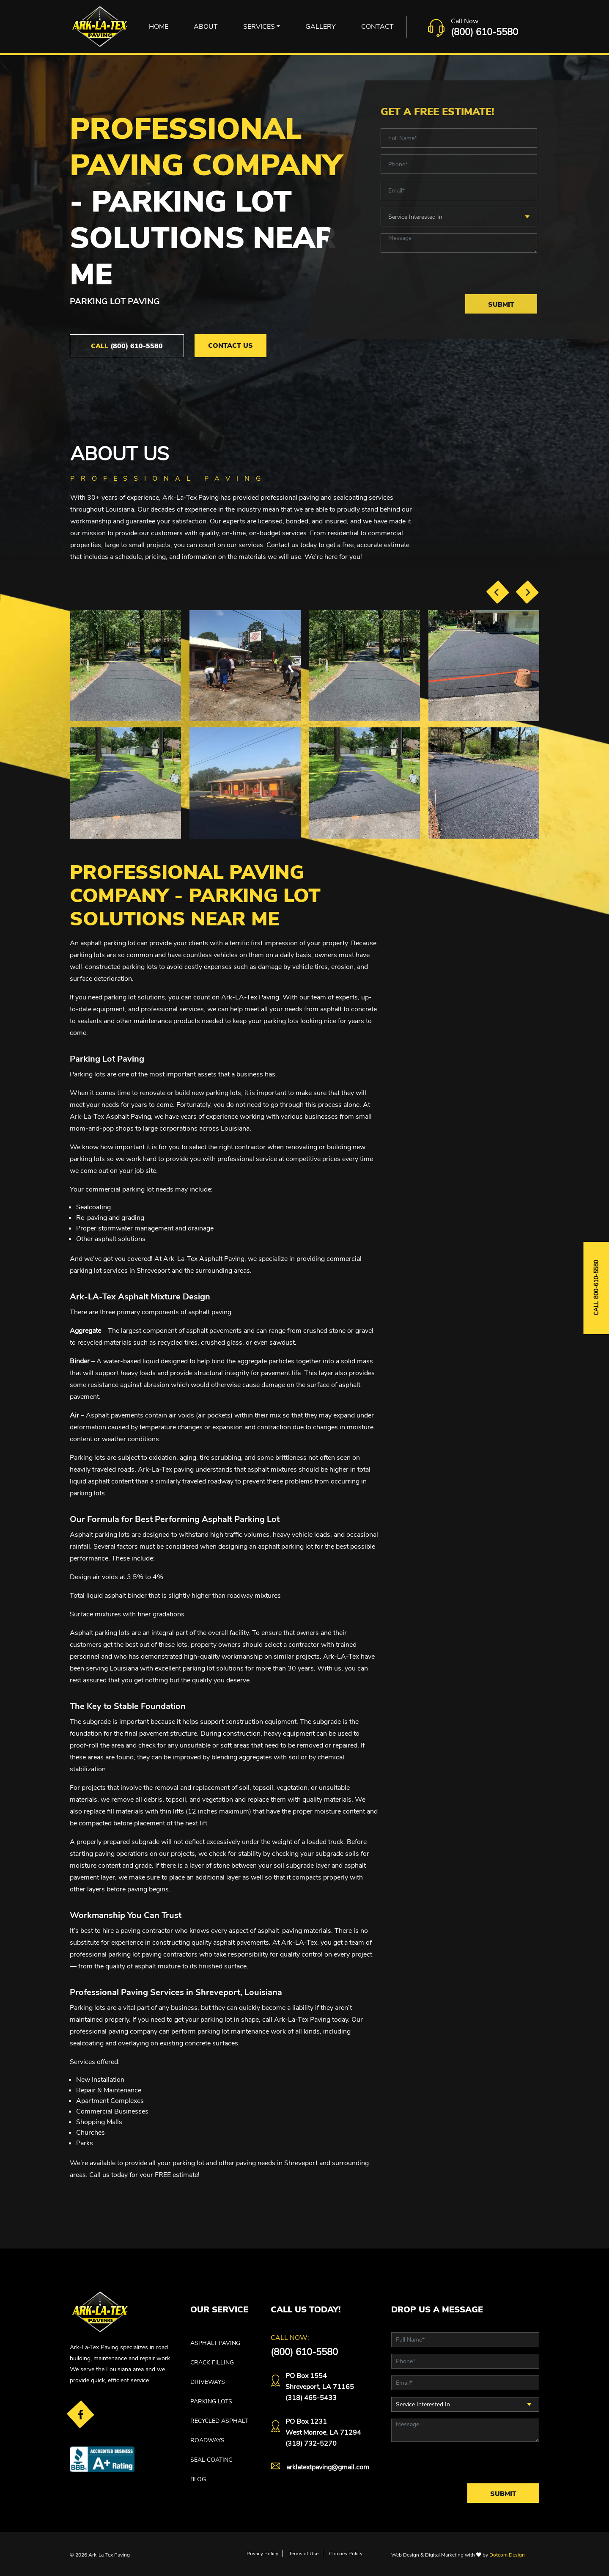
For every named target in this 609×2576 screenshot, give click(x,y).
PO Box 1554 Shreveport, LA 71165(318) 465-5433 (319, 2387)
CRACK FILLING (212, 2363)
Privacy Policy (262, 2553)
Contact (377, 26)
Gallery (320, 26)
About (206, 26)
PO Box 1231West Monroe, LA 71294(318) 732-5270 (323, 2432)
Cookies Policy (345, 2553)
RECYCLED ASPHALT (219, 2421)
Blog (198, 2479)
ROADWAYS (207, 2440)
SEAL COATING (211, 2460)
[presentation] (497, 592)
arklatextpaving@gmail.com (327, 2467)
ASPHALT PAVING (215, 2343)
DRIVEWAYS (207, 2382)
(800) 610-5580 (484, 32)
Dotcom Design (507, 2554)
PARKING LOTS (211, 2401)
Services (259, 26)
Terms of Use (303, 2553)
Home (158, 26)
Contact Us (230, 345)
